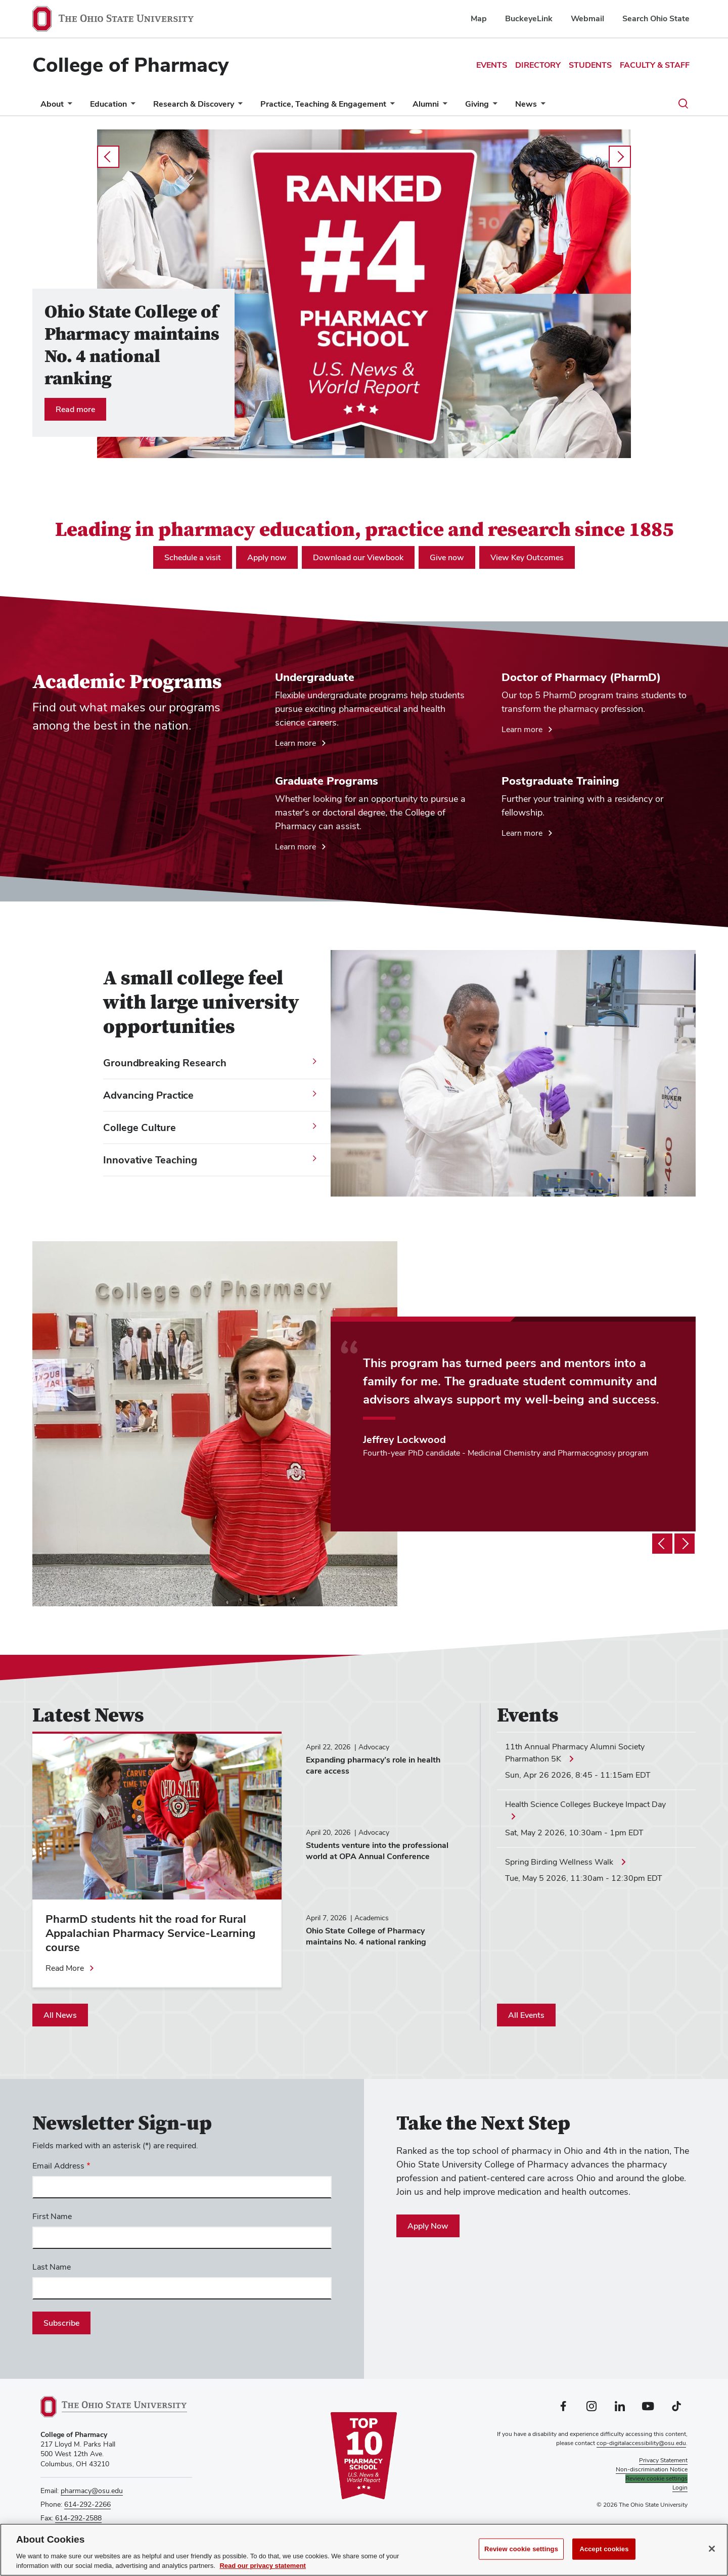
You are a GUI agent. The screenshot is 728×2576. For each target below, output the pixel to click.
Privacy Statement (663, 2460)
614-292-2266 (87, 2504)
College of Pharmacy (130, 65)
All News (60, 2015)
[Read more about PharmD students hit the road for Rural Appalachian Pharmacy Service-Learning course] (70, 1968)
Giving (477, 104)
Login (680, 2487)
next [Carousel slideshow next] (620, 157)
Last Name (51, 2267)
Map (479, 18)
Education (108, 104)
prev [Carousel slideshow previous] (108, 157)
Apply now (267, 557)
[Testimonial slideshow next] (684, 1543)
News (526, 104)
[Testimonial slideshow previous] (662, 1543)
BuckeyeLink (529, 18)
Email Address (58, 2165)
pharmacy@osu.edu (92, 2490)
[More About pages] (68, 106)
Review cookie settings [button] (656, 2478)
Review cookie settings (521, 2549)
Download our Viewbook (358, 557)
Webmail (587, 18)
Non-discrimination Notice (652, 2469)
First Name (52, 2216)
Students (590, 65)
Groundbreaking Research (164, 1062)
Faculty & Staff (655, 65)
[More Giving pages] (493, 106)
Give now (447, 557)
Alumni (426, 104)
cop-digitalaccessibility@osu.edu (641, 2443)
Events (491, 65)
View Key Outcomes (527, 557)
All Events (526, 2015)
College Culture (139, 1127)
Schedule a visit (192, 557)
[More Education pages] (131, 106)
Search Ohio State (656, 18)
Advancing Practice (148, 1095)
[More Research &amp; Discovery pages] (238, 106)
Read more (75, 409)
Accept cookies (603, 2549)
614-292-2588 (78, 2517)
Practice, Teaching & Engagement (323, 104)
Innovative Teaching (150, 1159)
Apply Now (427, 2226)
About (52, 104)
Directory (538, 65)
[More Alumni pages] (443, 106)
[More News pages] (541, 106)
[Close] (712, 2549)
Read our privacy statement (262, 2566)
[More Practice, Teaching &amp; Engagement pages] (390, 106)
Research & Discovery (193, 104)
